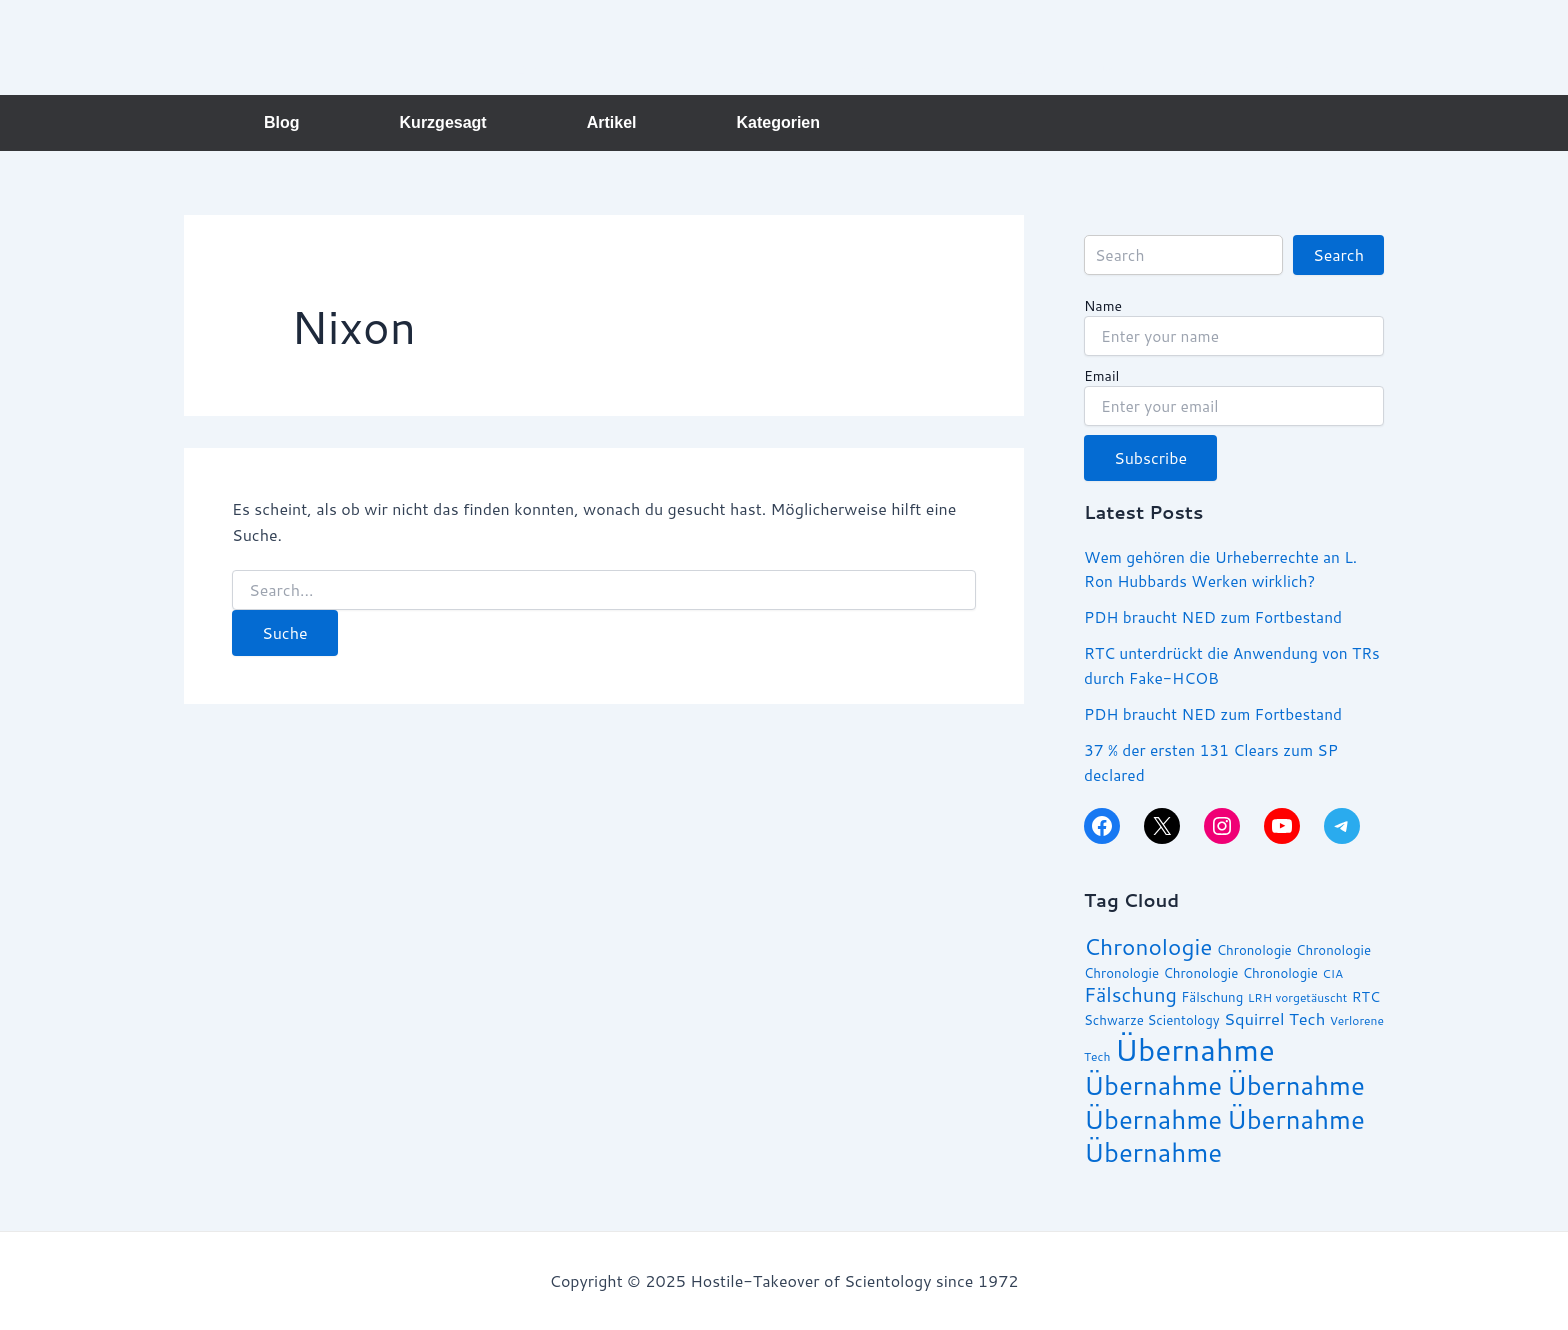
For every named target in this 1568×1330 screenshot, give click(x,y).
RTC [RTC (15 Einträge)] (1366, 996)
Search (1338, 255)
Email (1101, 377)
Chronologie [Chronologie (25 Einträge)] (1148, 945)
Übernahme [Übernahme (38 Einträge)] (1195, 1047)
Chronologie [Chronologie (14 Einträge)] (1254, 949)
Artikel (612, 122)
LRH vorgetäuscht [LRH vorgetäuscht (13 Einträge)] (1298, 996)
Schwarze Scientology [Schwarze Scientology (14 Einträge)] (1152, 1018)
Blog (282, 122)
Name (1103, 307)
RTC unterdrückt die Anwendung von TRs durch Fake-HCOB (1220, 664)
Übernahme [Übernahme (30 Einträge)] (1153, 1083)
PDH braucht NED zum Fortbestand (1217, 616)
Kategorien (778, 122)
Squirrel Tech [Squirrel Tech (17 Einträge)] (1274, 1016)
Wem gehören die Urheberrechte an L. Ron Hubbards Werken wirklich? (1225, 568)
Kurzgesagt (443, 122)
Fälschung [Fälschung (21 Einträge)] (1130, 993)
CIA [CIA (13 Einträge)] (1332, 971)
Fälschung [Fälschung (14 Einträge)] (1212, 996)
